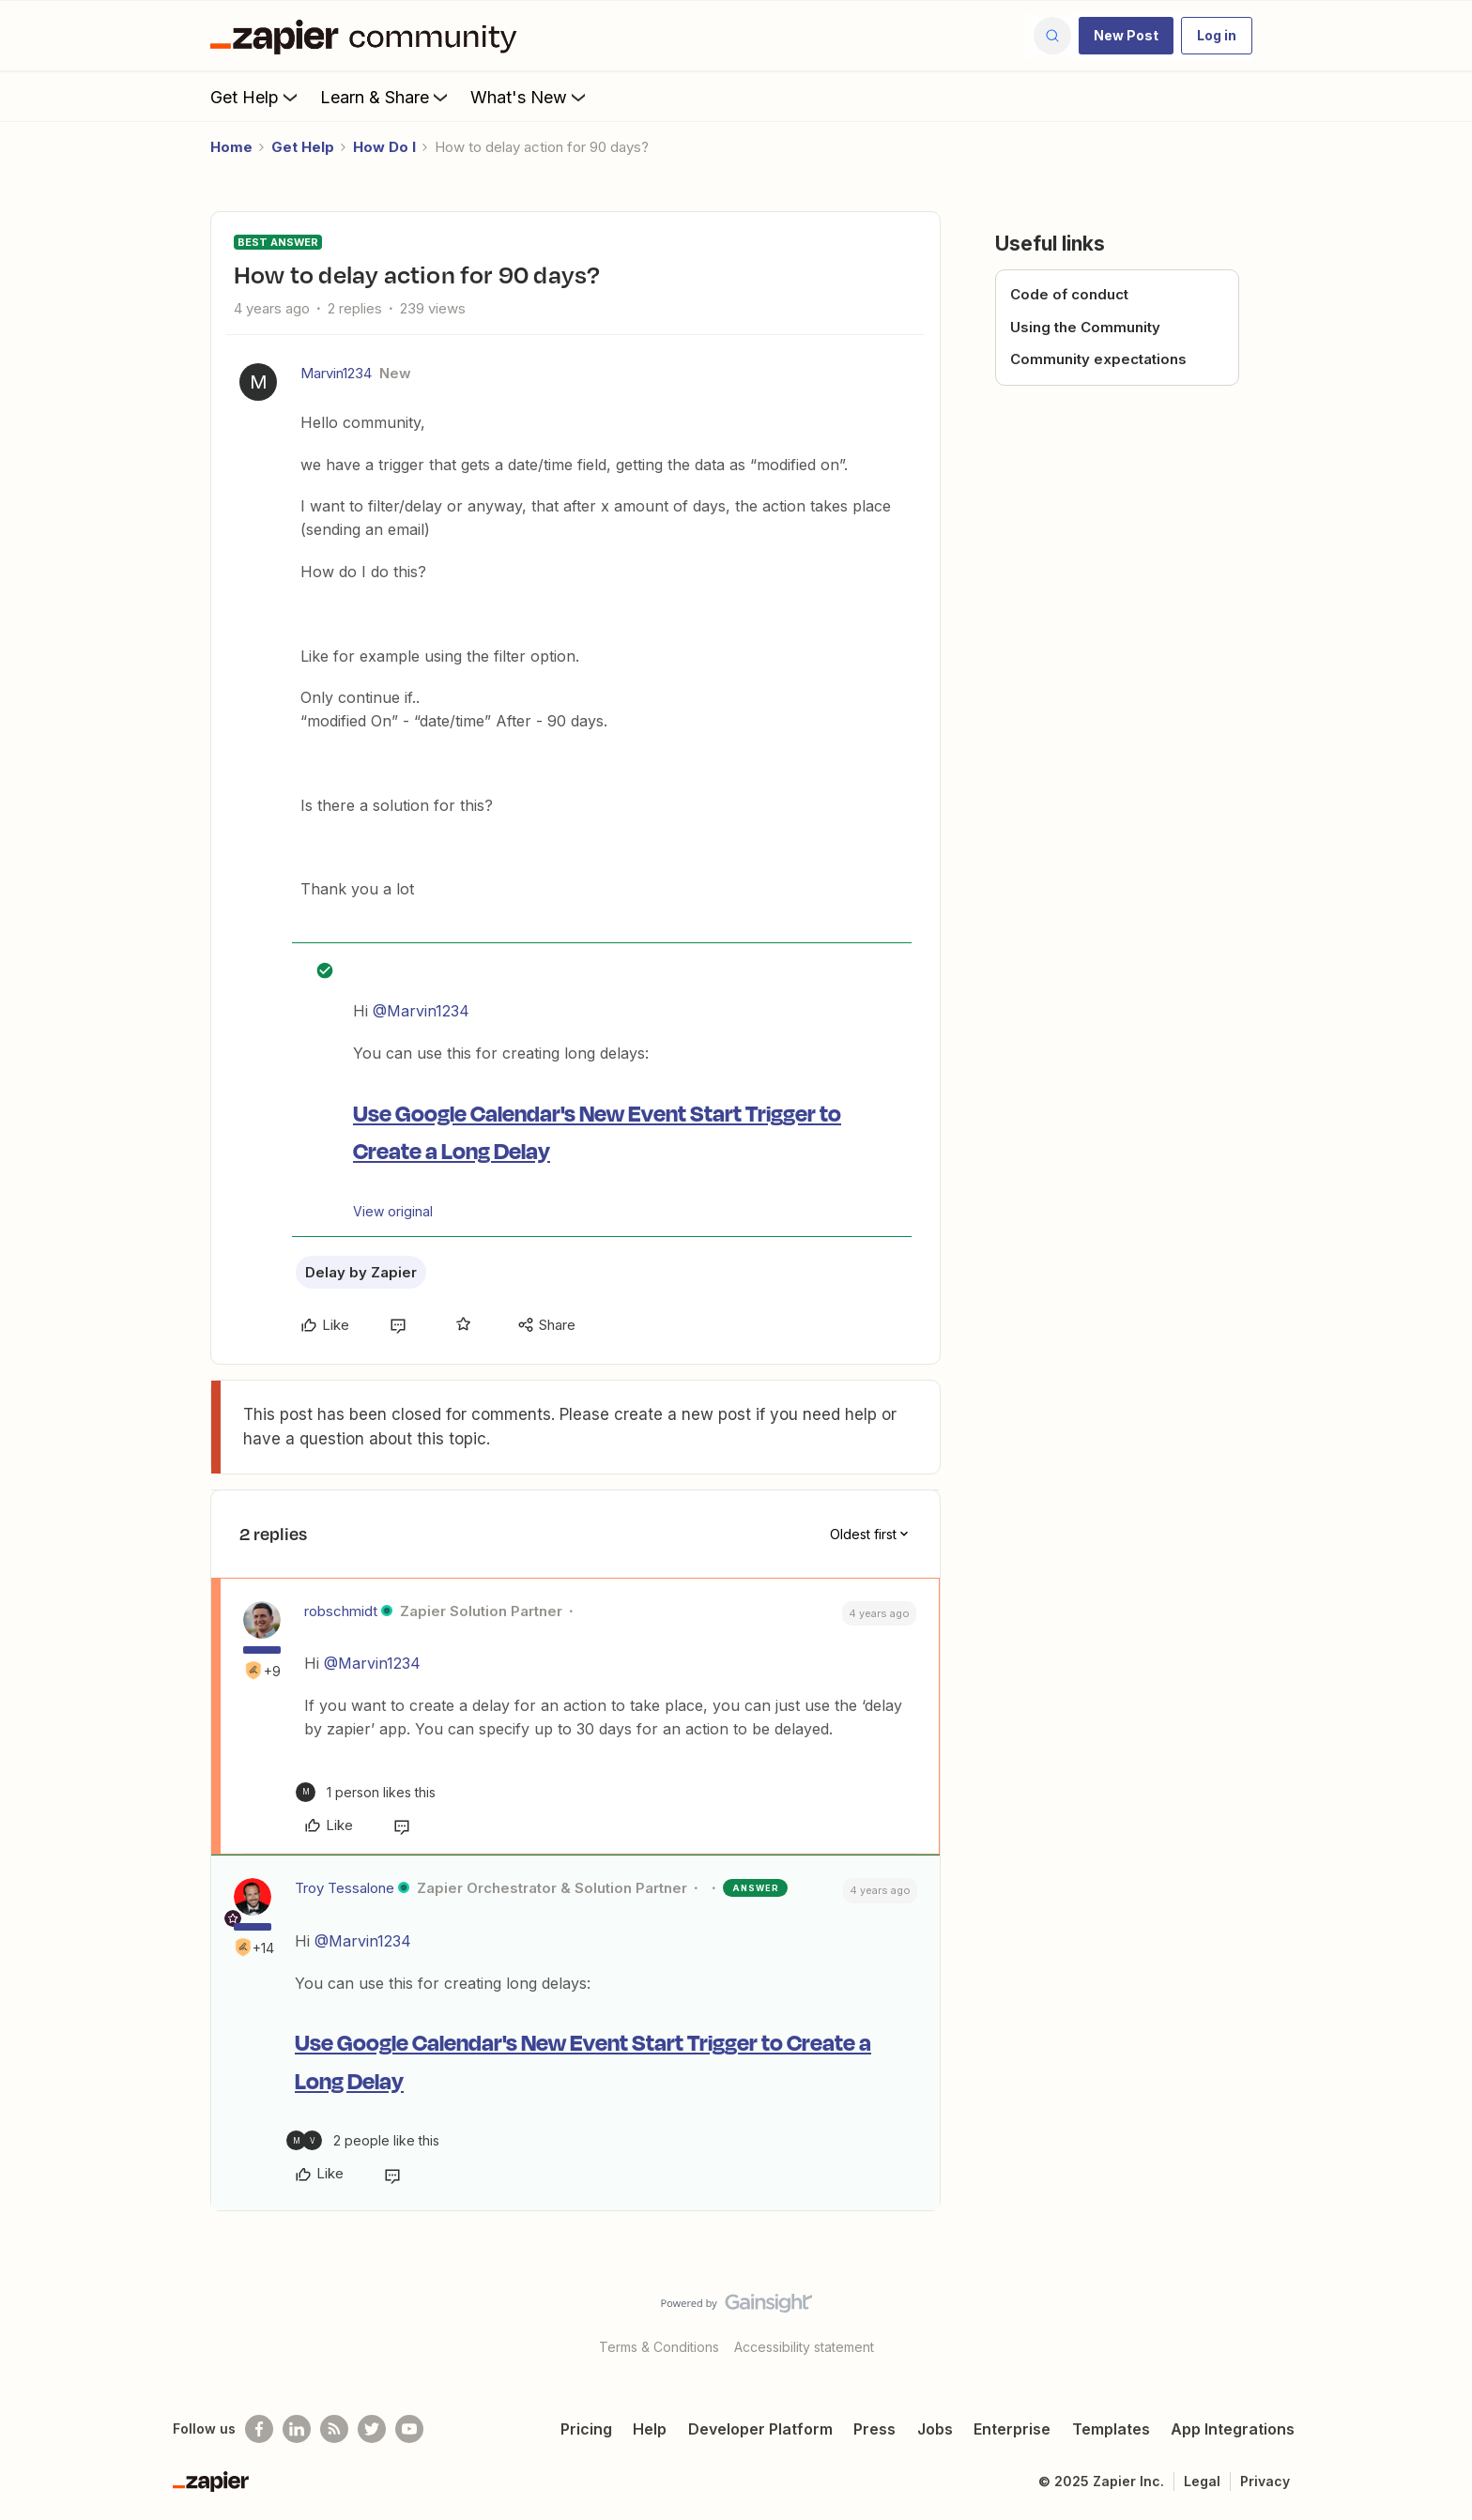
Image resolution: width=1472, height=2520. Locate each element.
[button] (1126, 35)
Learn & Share (386, 96)
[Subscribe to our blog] (334, 2429)
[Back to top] (1434, 2319)
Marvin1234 (336, 373)
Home (231, 147)
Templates (1111, 2429)
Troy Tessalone (344, 1888)
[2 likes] (362, 2140)
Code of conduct (1069, 294)
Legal (1202, 2481)
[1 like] (366, 1792)
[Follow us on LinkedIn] (297, 2429)
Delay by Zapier (361, 1272)
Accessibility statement (804, 2347)
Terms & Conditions (659, 2347)
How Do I (384, 147)
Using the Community (1085, 327)
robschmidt (340, 1611)
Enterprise (1012, 2429)
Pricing (586, 2429)
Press (874, 2429)
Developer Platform (760, 2429)
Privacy (1265, 2481)
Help (650, 2429)
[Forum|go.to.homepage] (368, 35)
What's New (530, 96)
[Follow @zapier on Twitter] (372, 2429)
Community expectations (1098, 359)
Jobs (935, 2429)
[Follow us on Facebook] (259, 2429)
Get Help (255, 96)
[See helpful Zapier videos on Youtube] (409, 2429)
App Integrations (1233, 2429)
